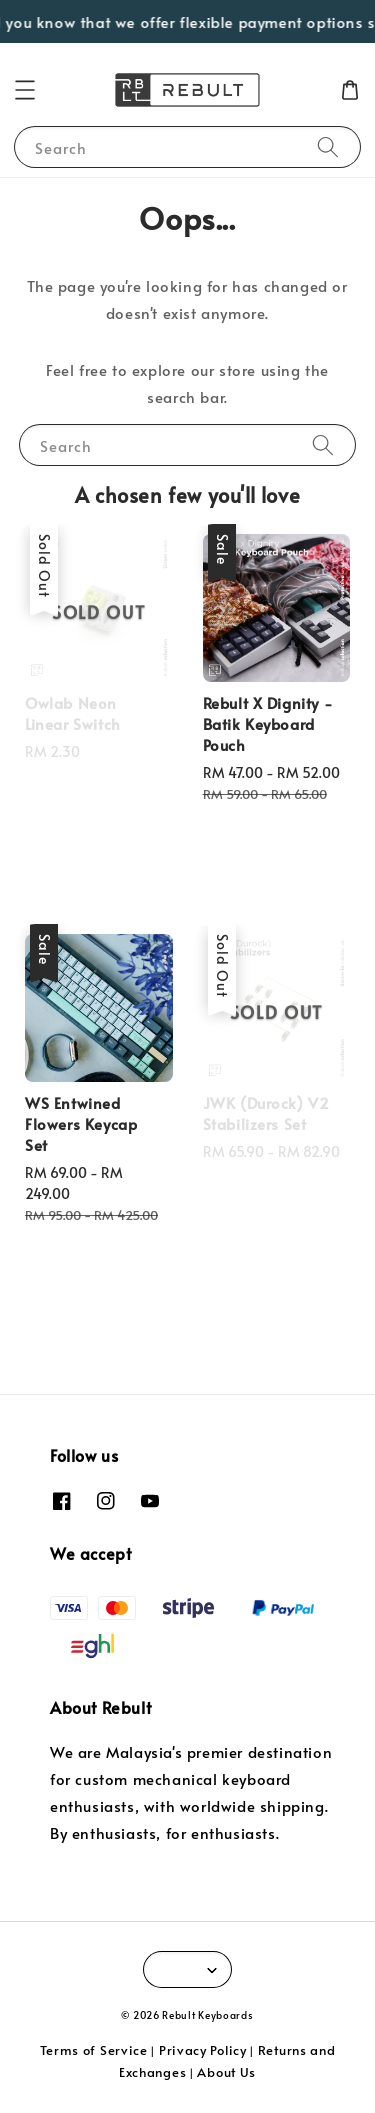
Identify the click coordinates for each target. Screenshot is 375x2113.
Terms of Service (94, 2050)
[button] (25, 90)
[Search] (328, 146)
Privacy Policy (203, 2050)
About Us (226, 2072)
